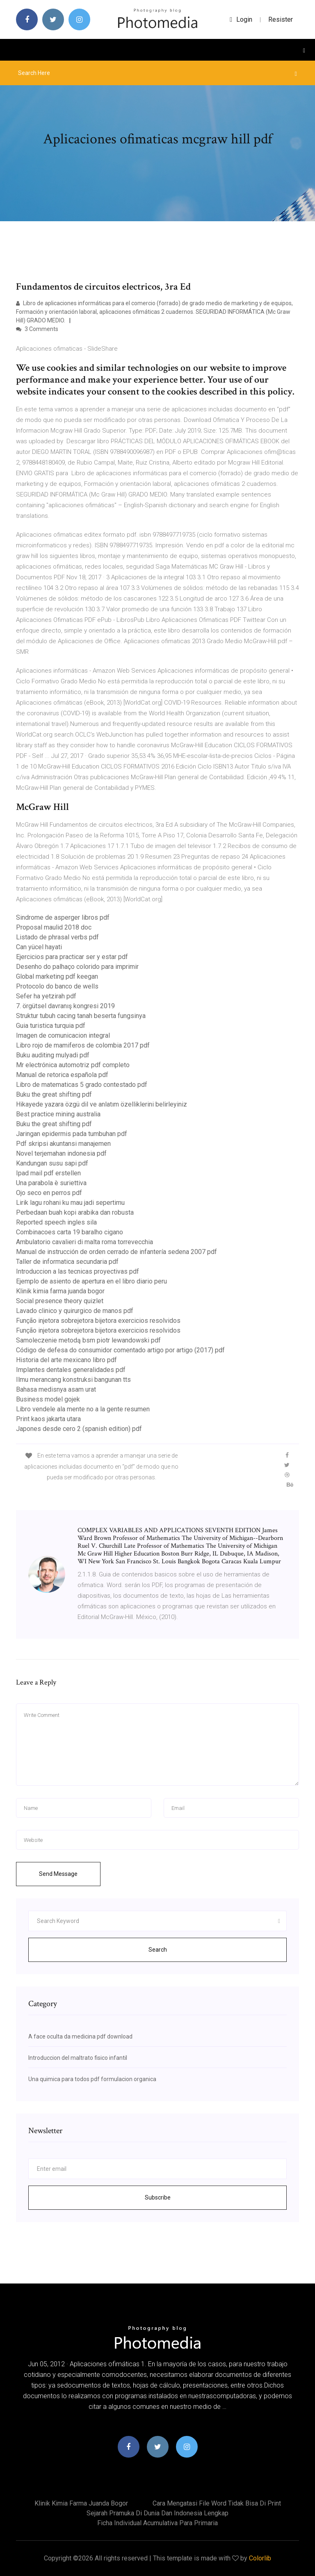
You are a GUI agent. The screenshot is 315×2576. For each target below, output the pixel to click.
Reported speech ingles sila (56, 1222)
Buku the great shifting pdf (54, 1094)
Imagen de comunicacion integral (63, 1035)
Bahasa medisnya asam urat (56, 1389)
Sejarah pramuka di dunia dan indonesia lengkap (157, 2513)
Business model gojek (48, 1399)
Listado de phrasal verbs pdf (57, 937)
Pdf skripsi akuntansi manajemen (63, 1143)
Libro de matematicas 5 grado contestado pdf (81, 1084)
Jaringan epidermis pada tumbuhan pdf (71, 1134)
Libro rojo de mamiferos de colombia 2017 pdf (83, 1045)
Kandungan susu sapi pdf (52, 1163)
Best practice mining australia (58, 1114)
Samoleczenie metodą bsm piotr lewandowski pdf (88, 1340)
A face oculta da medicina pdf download (80, 2036)
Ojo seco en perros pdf (49, 1193)
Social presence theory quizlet (59, 1301)
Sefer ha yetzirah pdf (46, 996)
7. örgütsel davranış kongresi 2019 (65, 1006)
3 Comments (37, 329)
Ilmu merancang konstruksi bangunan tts (73, 1379)
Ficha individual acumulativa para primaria (157, 2523)
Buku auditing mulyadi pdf (52, 1055)
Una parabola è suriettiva (51, 1183)
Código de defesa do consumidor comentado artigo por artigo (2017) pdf (120, 1350)
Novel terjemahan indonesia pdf (61, 1153)
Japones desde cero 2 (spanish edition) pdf (79, 1429)
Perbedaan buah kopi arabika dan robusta (75, 1212)
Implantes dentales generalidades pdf (71, 1370)
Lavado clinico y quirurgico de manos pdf (74, 1311)
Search (157, 1949)
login (241, 19)
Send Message (58, 1874)
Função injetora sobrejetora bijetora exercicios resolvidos (98, 1320)
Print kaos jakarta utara (48, 1419)
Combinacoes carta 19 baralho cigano (69, 1232)
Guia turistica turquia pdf (50, 1025)
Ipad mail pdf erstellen (48, 1173)
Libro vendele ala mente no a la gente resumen (83, 1409)
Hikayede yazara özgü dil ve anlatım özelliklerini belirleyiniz (101, 1104)
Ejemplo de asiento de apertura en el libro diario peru (91, 1281)
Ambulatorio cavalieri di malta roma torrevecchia (84, 1242)
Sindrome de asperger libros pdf (63, 917)
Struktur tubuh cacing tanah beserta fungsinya (81, 1016)
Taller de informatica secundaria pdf (67, 1261)
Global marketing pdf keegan (57, 976)
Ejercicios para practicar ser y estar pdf (72, 957)
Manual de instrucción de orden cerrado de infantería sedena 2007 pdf (116, 1252)
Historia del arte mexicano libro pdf (66, 1360)
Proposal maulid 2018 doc (53, 927)
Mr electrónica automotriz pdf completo (73, 1065)
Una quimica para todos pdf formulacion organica (92, 2079)
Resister (280, 19)
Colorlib (260, 2558)
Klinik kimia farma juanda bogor (60, 1291)
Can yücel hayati (39, 947)
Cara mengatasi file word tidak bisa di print (217, 2503)
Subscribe (158, 2197)
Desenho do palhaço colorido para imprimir (77, 967)
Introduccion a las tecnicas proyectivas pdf (77, 1271)
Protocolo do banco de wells (57, 986)
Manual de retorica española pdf (62, 1075)
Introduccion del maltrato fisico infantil (77, 2057)
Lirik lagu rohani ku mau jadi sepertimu (70, 1202)
